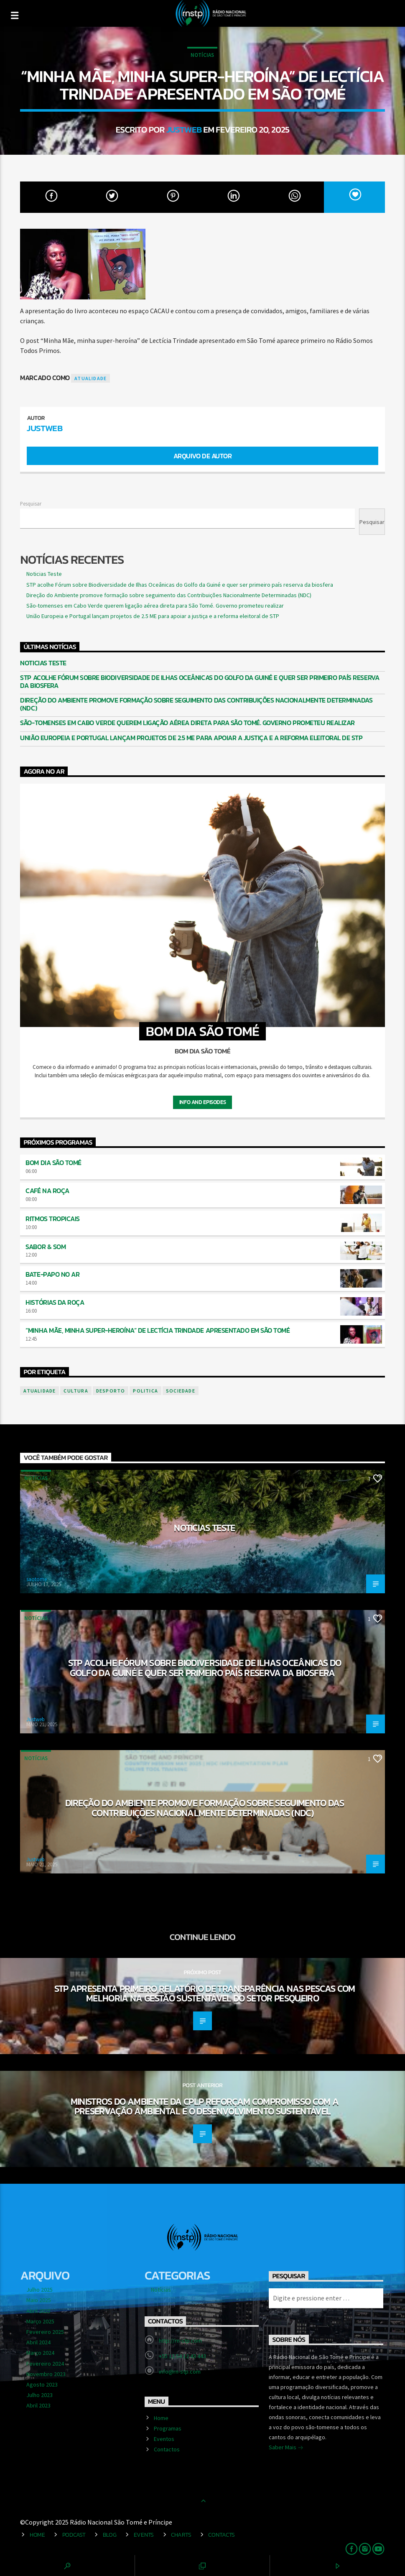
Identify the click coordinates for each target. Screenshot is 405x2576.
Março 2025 (40, 2321)
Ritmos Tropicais (52, 1219)
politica (145, 1391)
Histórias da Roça (54, 1302)
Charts (181, 2534)
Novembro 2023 (46, 2374)
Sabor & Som (45, 1247)
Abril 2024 (38, 2342)
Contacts (221, 2534)
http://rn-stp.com (180, 2340)
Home (161, 2418)
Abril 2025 (38, 2311)
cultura (76, 1391)
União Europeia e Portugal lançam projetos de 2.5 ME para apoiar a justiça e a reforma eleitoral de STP (152, 616)
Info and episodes (202, 1102)
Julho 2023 (39, 2395)
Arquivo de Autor (202, 456)
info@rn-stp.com (180, 2371)
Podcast (74, 2534)
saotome (36, 1579)
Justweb (184, 129)
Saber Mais (286, 2448)
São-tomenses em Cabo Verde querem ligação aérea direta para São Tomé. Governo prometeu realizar (155, 605)
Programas (167, 2428)
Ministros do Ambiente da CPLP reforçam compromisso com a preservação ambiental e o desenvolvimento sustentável (205, 2106)
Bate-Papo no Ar (52, 1274)
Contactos (167, 2449)
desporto (110, 1391)
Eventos (164, 2439)
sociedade (180, 1391)
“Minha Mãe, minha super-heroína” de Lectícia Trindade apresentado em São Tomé (157, 1330)
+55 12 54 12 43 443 (182, 2356)
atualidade (90, 378)
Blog (110, 2534)
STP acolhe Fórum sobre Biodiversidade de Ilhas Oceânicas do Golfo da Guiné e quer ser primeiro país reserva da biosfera (179, 584)
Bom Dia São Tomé (53, 1163)
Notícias (202, 55)
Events (144, 2534)
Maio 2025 (38, 2300)
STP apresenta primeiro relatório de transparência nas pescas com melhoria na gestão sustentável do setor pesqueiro (204, 1993)
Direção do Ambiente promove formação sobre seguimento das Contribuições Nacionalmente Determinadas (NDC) (168, 595)
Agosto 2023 (42, 2384)
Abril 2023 (38, 2405)
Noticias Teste (44, 574)
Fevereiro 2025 (45, 2332)
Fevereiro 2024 (45, 2363)
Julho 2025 (39, 2289)
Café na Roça (47, 1191)
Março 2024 (40, 2352)
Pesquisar (30, 503)
